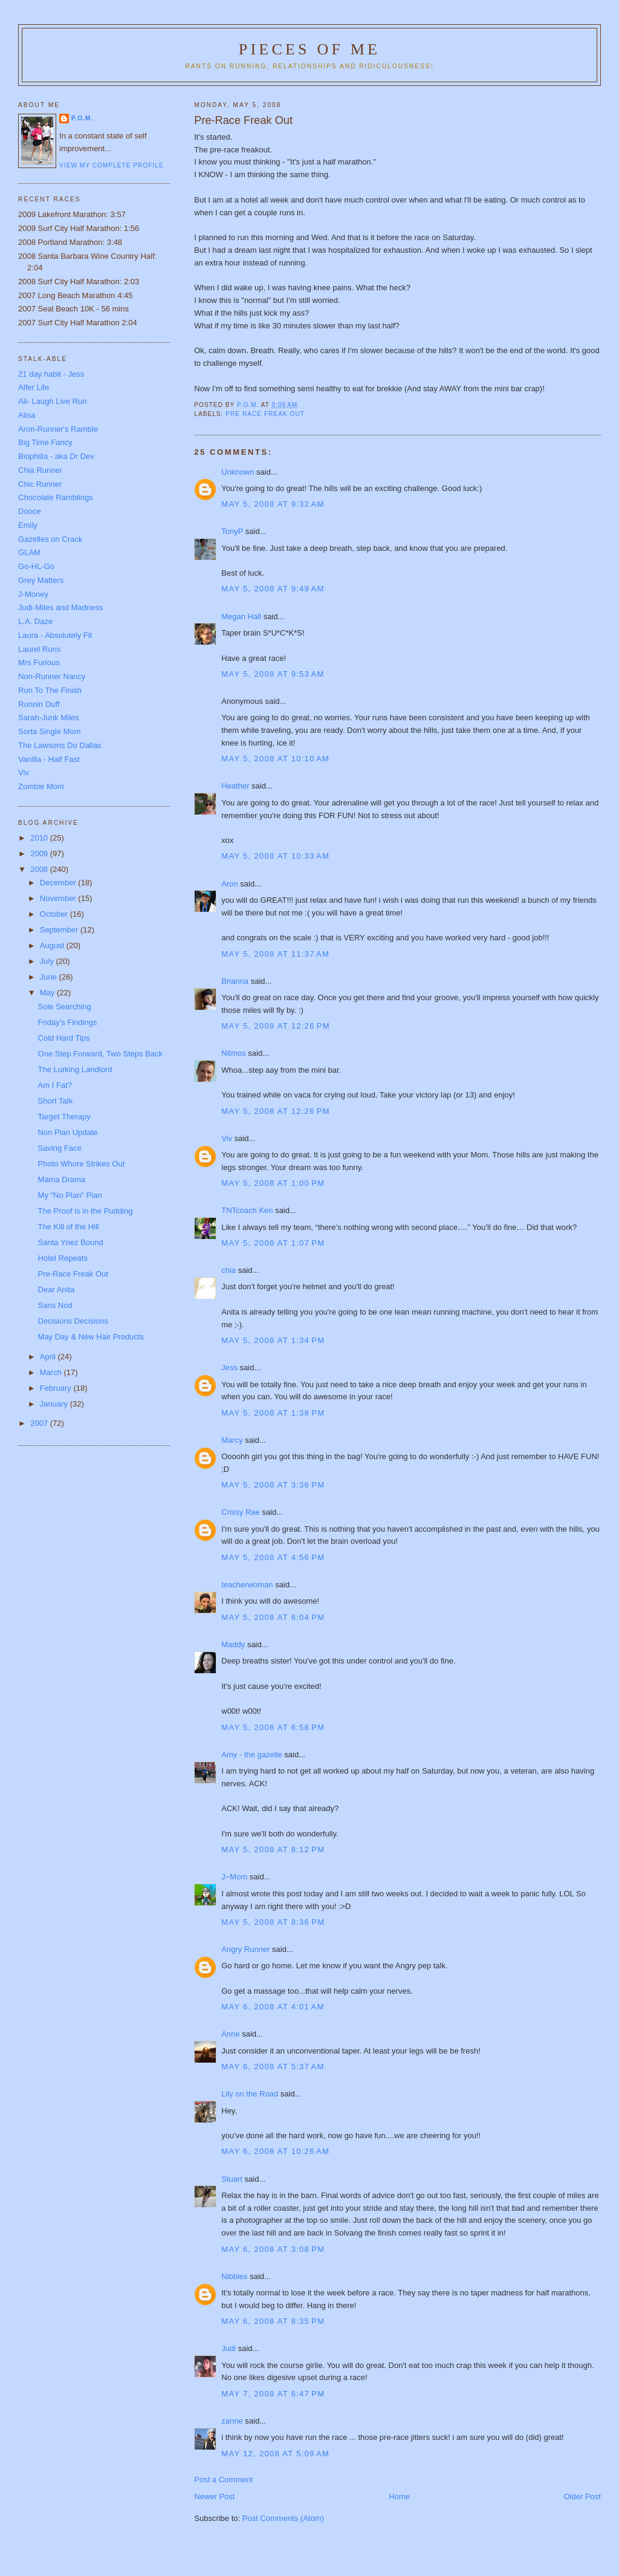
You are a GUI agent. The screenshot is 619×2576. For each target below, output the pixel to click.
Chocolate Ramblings (55, 497)
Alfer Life (33, 387)
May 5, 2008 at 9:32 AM (272, 504)
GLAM (29, 552)
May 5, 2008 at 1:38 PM (273, 1412)
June (49, 976)
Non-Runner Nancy (51, 676)
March (52, 1372)
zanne (231, 2420)
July (48, 961)
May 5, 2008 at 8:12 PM (273, 1849)
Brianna (234, 981)
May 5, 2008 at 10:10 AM (275, 758)
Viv (226, 1138)
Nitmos (233, 1053)
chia (228, 1270)
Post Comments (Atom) (283, 2518)
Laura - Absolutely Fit (55, 635)
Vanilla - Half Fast (49, 759)
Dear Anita (56, 1289)
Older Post (582, 2496)
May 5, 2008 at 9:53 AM (272, 673)
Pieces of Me (309, 49)
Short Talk (55, 1100)
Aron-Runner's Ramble (58, 429)
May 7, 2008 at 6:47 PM (273, 2393)
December (59, 882)
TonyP (232, 531)
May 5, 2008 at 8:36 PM (273, 1922)
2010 (40, 837)
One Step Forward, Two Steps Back (100, 1053)
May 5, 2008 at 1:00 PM (273, 1183)
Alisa (26, 415)
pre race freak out (265, 414)
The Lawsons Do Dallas (59, 745)
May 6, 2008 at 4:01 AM (272, 2006)
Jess (230, 1367)
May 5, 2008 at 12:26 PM (275, 1025)
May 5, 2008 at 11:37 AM (275, 953)
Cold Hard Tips (64, 1037)
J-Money (33, 594)
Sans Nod (55, 1305)
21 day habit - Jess (51, 374)
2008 (40, 869)
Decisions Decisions (73, 1320)
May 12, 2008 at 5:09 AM (275, 2453)
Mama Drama (62, 1179)
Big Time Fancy (45, 442)
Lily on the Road (249, 2093)
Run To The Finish (50, 690)
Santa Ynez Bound (70, 1242)
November (59, 898)
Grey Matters (40, 580)
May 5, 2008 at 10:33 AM (275, 855)
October (55, 914)
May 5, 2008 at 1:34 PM (273, 1340)
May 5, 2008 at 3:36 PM (273, 1484)
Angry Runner (245, 1949)
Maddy (233, 1644)
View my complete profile (111, 165)
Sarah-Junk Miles (48, 717)
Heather (235, 785)
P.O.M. (82, 118)
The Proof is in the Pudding (85, 1210)
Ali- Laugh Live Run (52, 401)
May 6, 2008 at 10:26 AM (275, 2151)
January (55, 1403)
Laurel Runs (39, 649)
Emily (27, 525)
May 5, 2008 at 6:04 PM (273, 1617)
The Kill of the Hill (68, 1226)
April (49, 1356)
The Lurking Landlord (75, 1069)
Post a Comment (223, 2479)
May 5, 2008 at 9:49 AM (272, 588)
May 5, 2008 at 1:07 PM (273, 1242)
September (60, 929)
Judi (228, 2348)
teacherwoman (247, 1584)
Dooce (29, 511)
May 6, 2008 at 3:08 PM (273, 2249)
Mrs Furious (39, 662)
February (57, 1388)
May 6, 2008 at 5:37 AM (272, 2066)
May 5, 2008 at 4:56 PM (273, 1557)
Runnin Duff (38, 704)
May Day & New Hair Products (91, 1336)
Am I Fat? (55, 1085)
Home (399, 2496)
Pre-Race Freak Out (73, 1273)
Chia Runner (40, 470)
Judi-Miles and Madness (60, 607)
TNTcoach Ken (247, 1210)
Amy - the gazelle (251, 1754)
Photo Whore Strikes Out (81, 1163)
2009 (40, 853)
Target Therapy (64, 1116)
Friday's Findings (67, 1022)
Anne (230, 2033)
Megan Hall (241, 616)
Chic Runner (40, 484)
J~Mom (234, 1876)
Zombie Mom (41, 786)
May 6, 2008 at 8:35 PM (273, 2321)
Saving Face (60, 1148)
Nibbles (234, 2276)
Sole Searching (64, 1006)
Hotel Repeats (63, 1258)
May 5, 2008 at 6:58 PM (273, 1727)
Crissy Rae (240, 1512)
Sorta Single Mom (49, 731)
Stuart (231, 2179)
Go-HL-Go (36, 566)
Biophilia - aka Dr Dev (56, 456)
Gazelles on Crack (50, 539)
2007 (40, 1423)
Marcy (231, 1440)
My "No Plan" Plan (70, 1195)
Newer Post (214, 2496)
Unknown (237, 471)
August (53, 945)
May (48, 992)
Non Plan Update (68, 1132)
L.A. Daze (35, 621)
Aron (229, 883)
